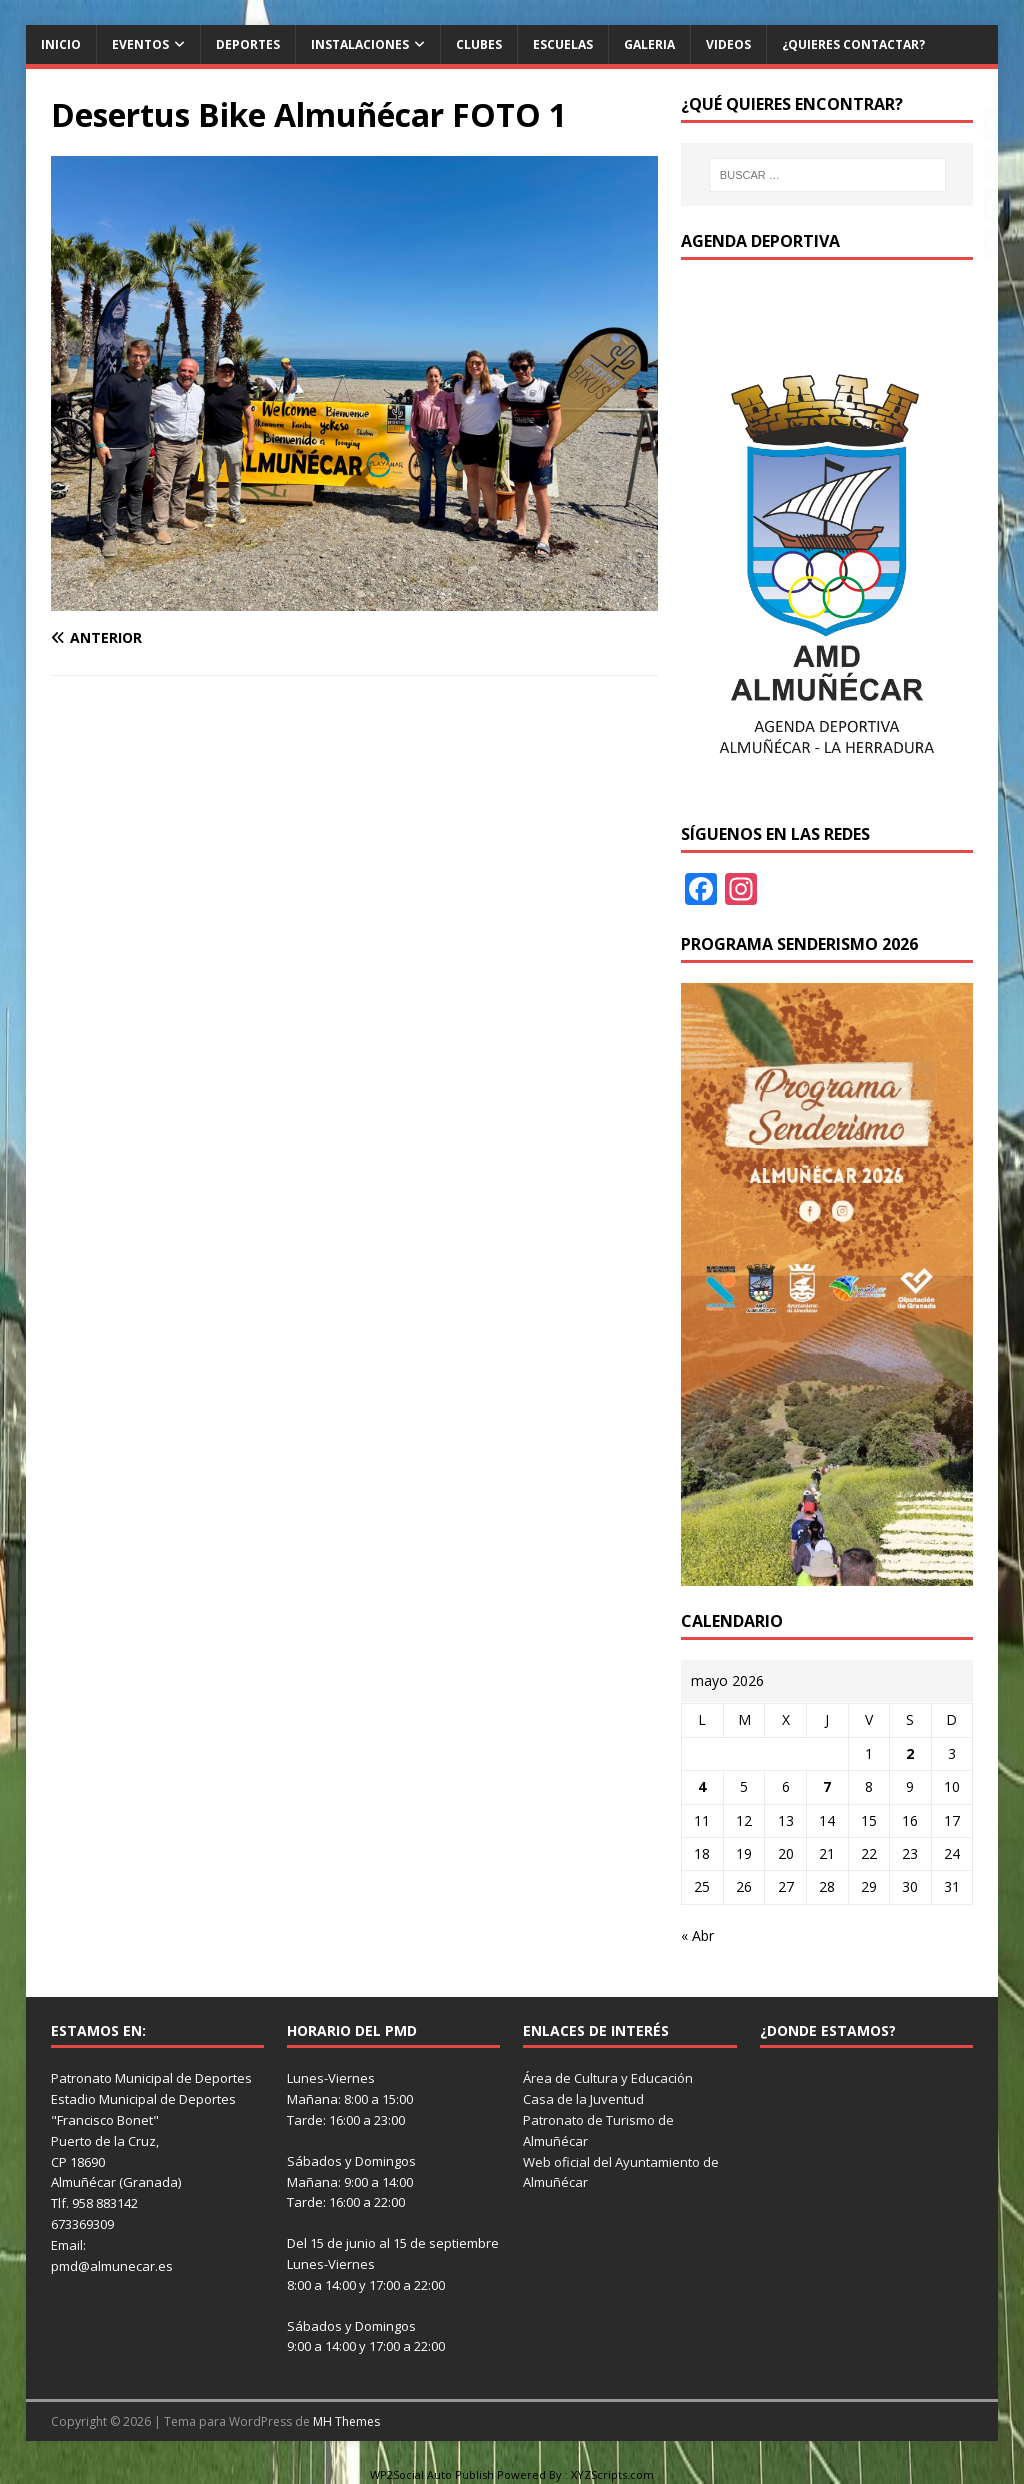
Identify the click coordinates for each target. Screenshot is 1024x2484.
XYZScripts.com (612, 2474)
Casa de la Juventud (583, 2099)
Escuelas (563, 44)
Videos (728, 44)
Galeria (649, 44)
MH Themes (346, 2421)
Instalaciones (360, 44)
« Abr (697, 1935)
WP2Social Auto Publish (432, 2474)
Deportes (248, 44)
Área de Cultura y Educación (608, 2078)
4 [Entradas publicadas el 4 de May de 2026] (702, 1786)
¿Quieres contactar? (853, 44)
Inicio (61, 44)
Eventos (140, 44)
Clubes (479, 44)
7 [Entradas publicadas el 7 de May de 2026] (827, 1786)
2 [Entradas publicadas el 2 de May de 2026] (910, 1753)
